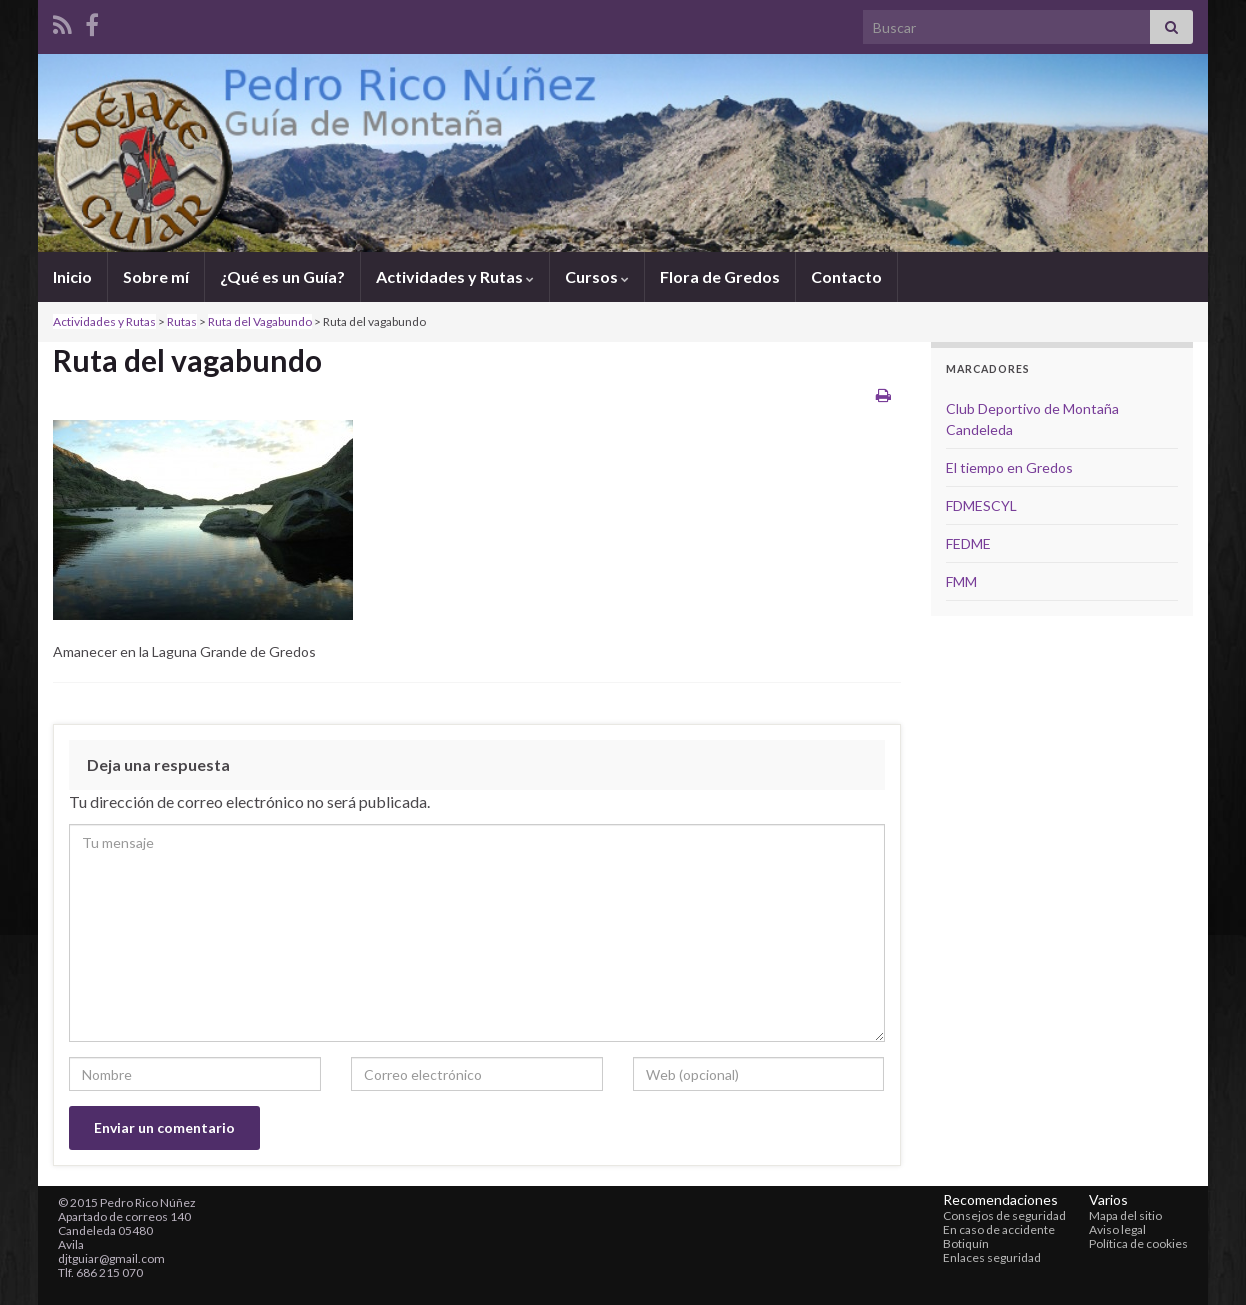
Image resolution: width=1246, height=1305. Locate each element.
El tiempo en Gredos (1009, 467)
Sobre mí (156, 276)
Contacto (846, 276)
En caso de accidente (999, 1229)
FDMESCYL (981, 505)
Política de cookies (1138, 1243)
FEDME (968, 543)
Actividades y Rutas (455, 276)
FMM (961, 581)
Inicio (72, 276)
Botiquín (966, 1243)
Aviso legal (1117, 1229)
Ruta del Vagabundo (260, 321)
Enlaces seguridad (992, 1257)
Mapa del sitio (1125, 1215)
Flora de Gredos (720, 276)
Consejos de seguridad (1004, 1215)
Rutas (182, 321)
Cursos (597, 276)
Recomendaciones (1000, 1199)
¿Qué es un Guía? (282, 276)
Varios (1108, 1199)
